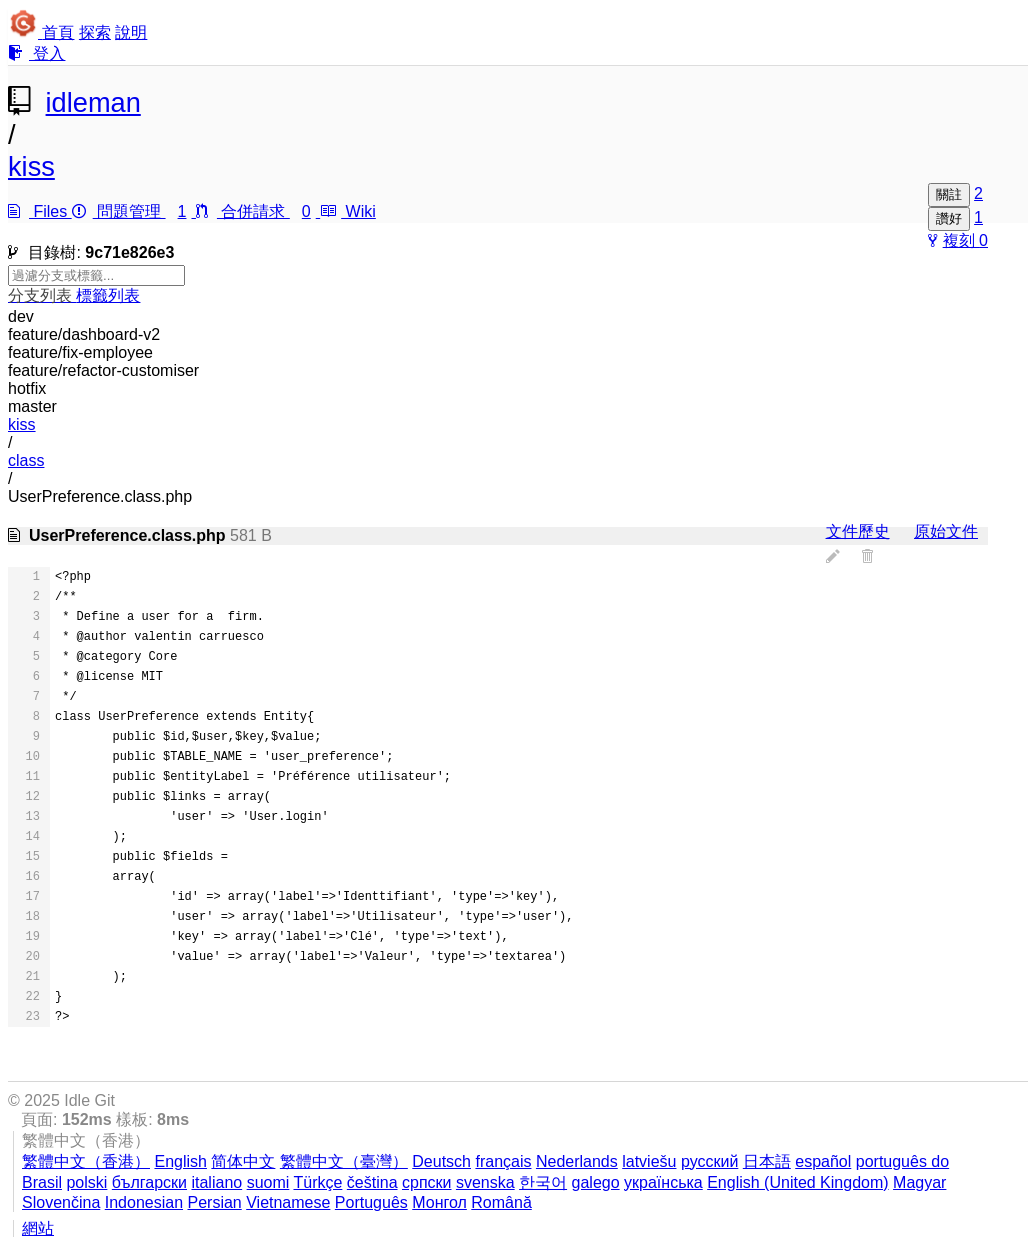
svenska (485, 1182)
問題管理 (134, 211)
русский (709, 1161)
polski (86, 1182)
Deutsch (441, 1161)
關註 (949, 194)
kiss (31, 166)
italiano (216, 1182)
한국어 (543, 1182)
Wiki (348, 211)
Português (371, 1202)
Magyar (919, 1182)
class (26, 460)
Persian (214, 1202)
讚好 (949, 218)
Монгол (439, 1202)
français (503, 1161)
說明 (131, 32)
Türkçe (317, 1182)
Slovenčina (61, 1202)
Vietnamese (288, 1202)
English (180, 1161)
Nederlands (577, 1161)
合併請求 (258, 211)
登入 (36, 53)
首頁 (58, 32)
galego (596, 1182)
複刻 (953, 240)
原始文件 (946, 531)
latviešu (649, 1161)
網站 (38, 1228)
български (149, 1182)
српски (427, 1182)
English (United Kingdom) (797, 1182)
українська (663, 1182)
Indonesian (144, 1202)
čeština (372, 1182)
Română (501, 1202)
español (823, 1161)
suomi (268, 1182)
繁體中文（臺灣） (344, 1161)
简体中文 (243, 1161)
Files (40, 211)
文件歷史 (858, 531)
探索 (95, 32)
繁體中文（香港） (86, 1161)
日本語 (767, 1161)
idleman (93, 102)
